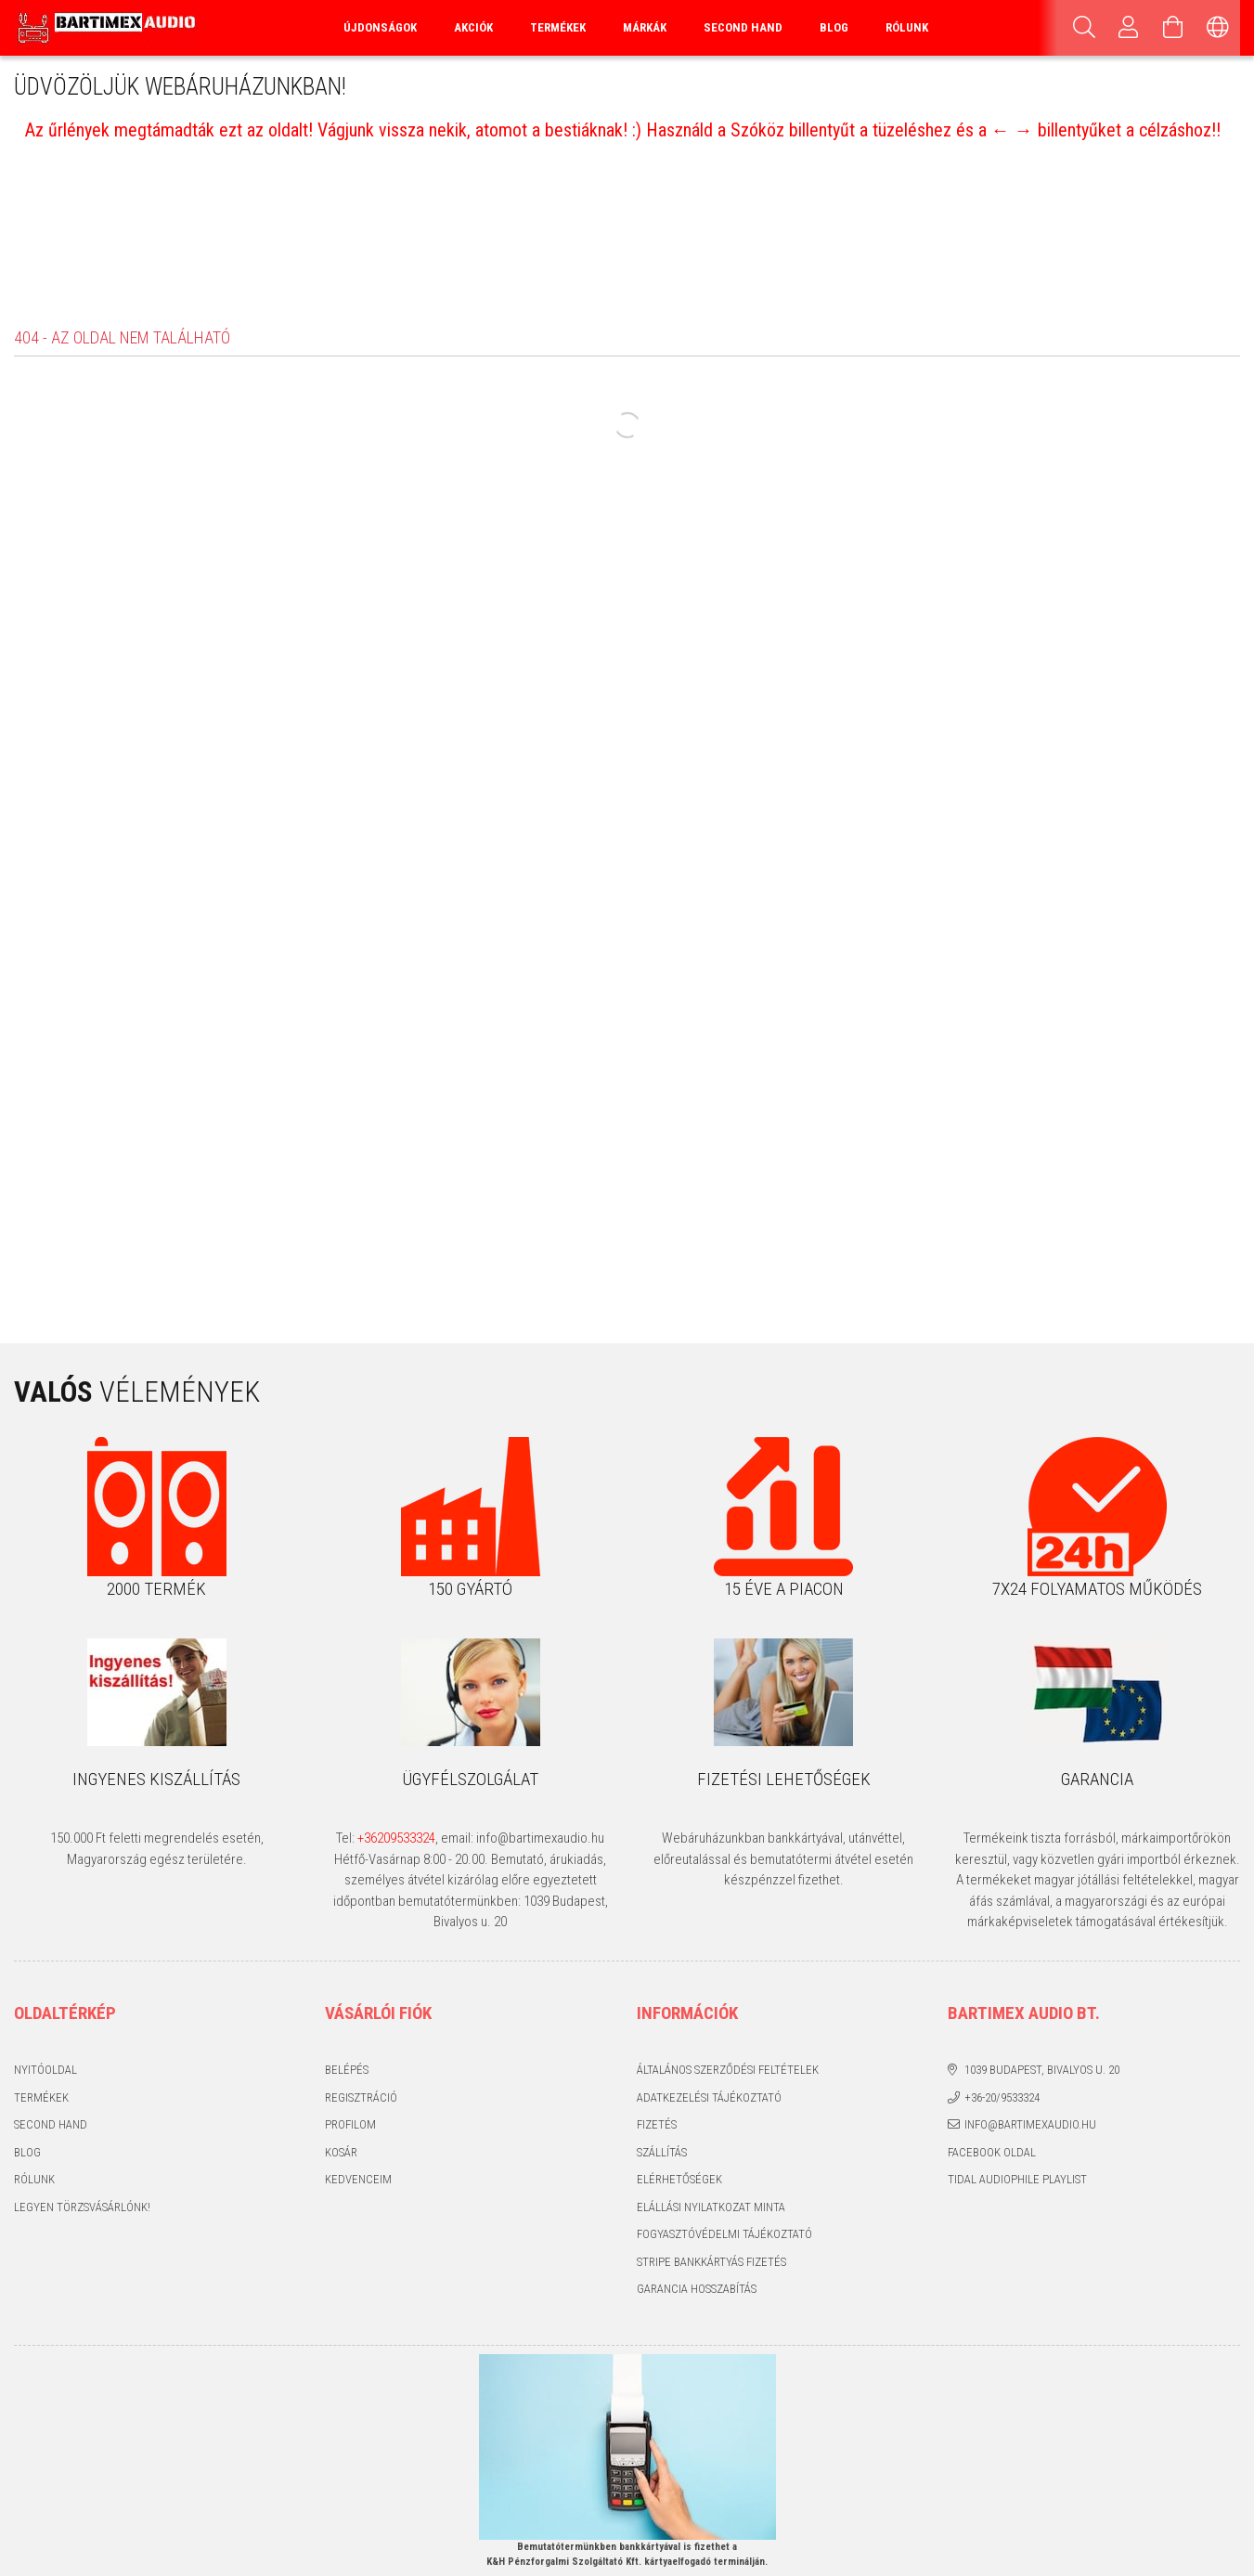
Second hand (50, 2124)
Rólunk (907, 27)
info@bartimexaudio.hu (1030, 2124)
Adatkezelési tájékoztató (709, 2097)
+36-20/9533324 (1002, 2097)
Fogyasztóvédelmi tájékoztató (724, 2234)
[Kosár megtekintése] (1173, 28)
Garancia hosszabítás (696, 2289)
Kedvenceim (358, 2179)
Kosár (341, 2152)
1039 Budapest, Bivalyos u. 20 (1041, 2070)
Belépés (346, 2070)
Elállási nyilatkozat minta (711, 2207)
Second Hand (743, 27)
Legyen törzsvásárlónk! (82, 2207)
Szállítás (662, 2152)
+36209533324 (396, 1838)
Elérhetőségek (679, 2179)
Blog (834, 27)
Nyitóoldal (45, 2070)
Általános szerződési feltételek (728, 2070)
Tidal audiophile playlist (1017, 2179)
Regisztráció (361, 2097)
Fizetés (657, 2124)
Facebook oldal (992, 2152)
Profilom (350, 2124)
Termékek (41, 2097)
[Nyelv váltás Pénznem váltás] (1218, 28)
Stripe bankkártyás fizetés (711, 2262)
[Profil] (1128, 28)
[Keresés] (1084, 28)
